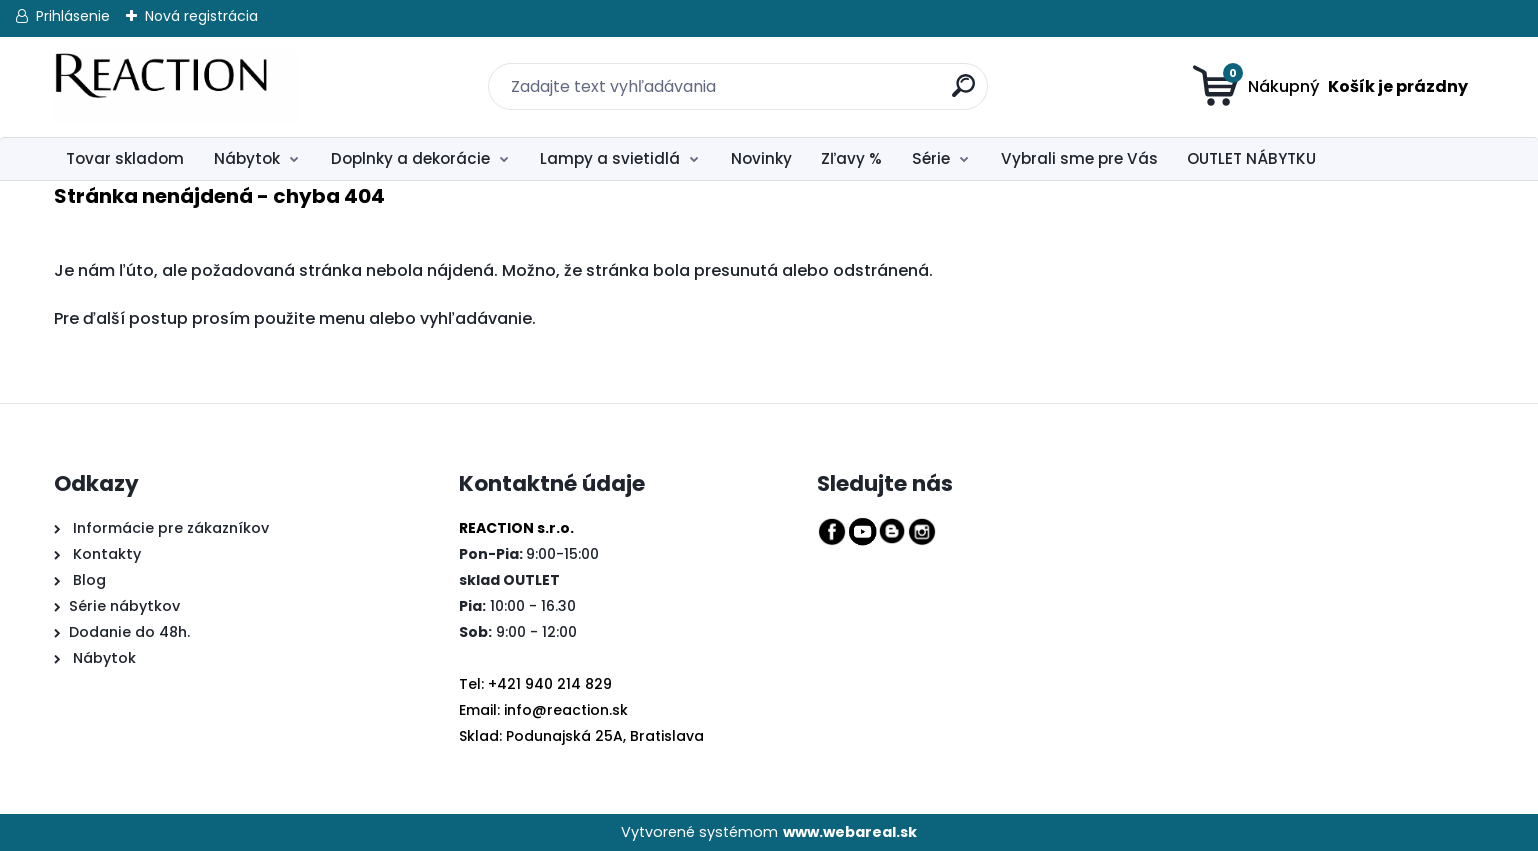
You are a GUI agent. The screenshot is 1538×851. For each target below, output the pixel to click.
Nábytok (247, 158)
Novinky (761, 158)
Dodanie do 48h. (129, 632)
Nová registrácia (201, 16)
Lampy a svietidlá (610, 158)
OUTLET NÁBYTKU (1251, 158)
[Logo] (176, 87)
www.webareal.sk (850, 832)
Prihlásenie (73, 16)
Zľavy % (851, 158)
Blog (87, 580)
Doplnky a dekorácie (410, 158)
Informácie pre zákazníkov (169, 528)
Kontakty (107, 554)
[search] (952, 74)
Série (931, 158)
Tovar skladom (125, 158)
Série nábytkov (124, 606)
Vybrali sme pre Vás (1079, 158)
